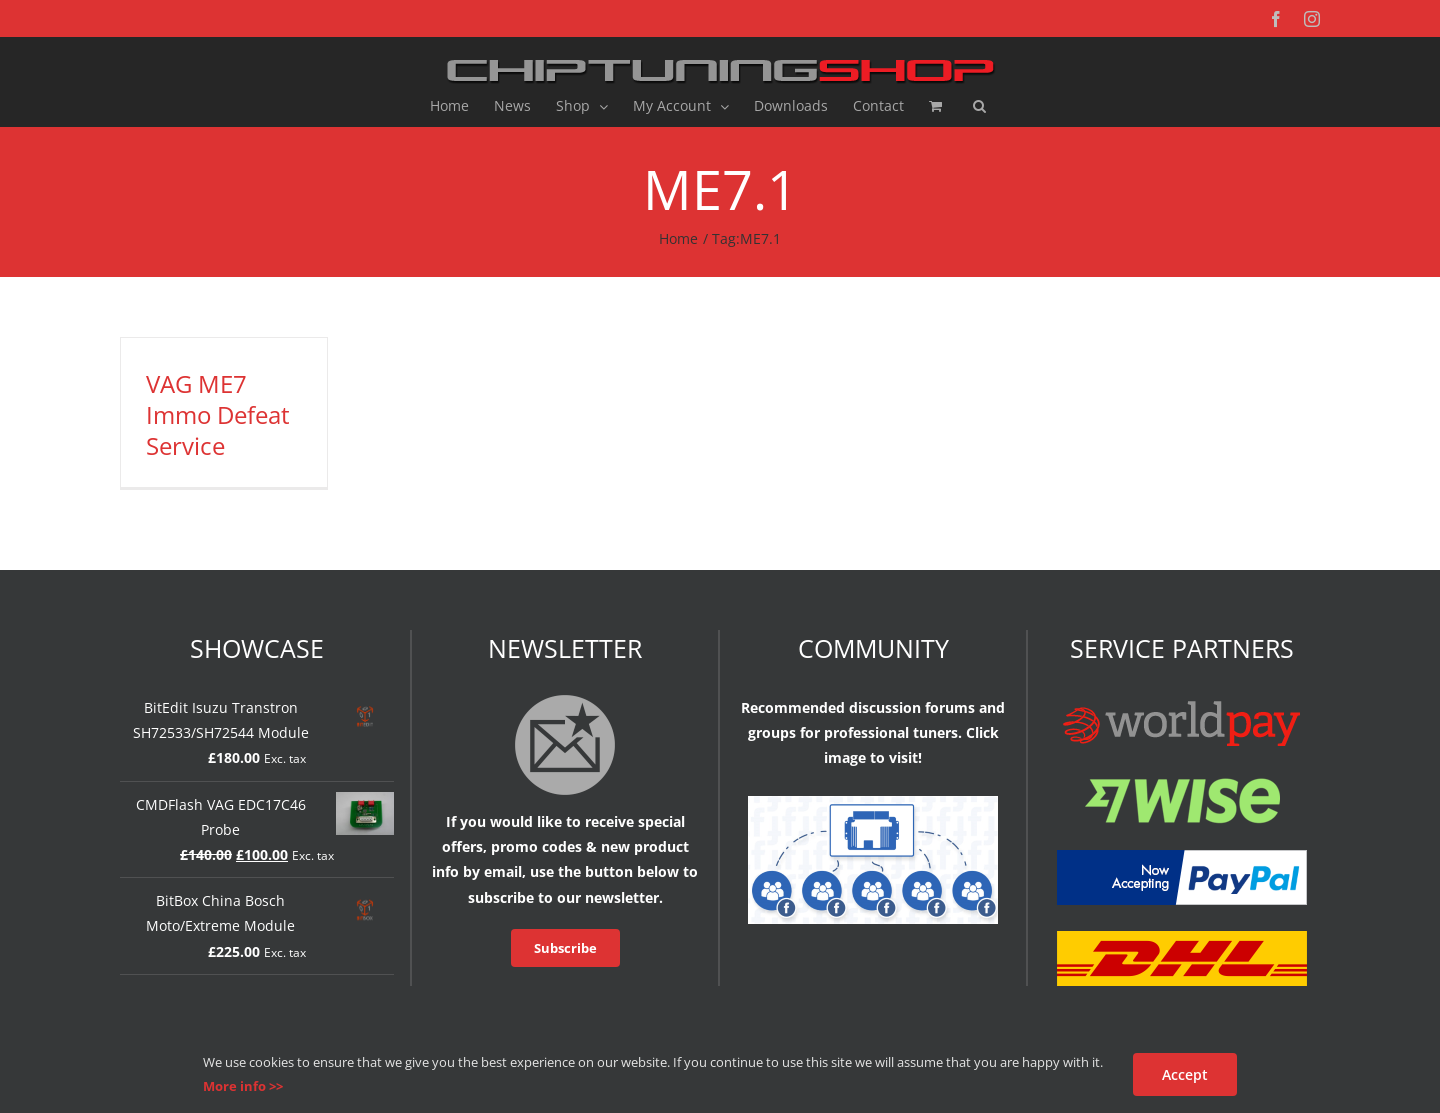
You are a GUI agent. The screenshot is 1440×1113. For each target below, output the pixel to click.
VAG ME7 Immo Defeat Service (218, 414)
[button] (979, 106)
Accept (1185, 1074)
